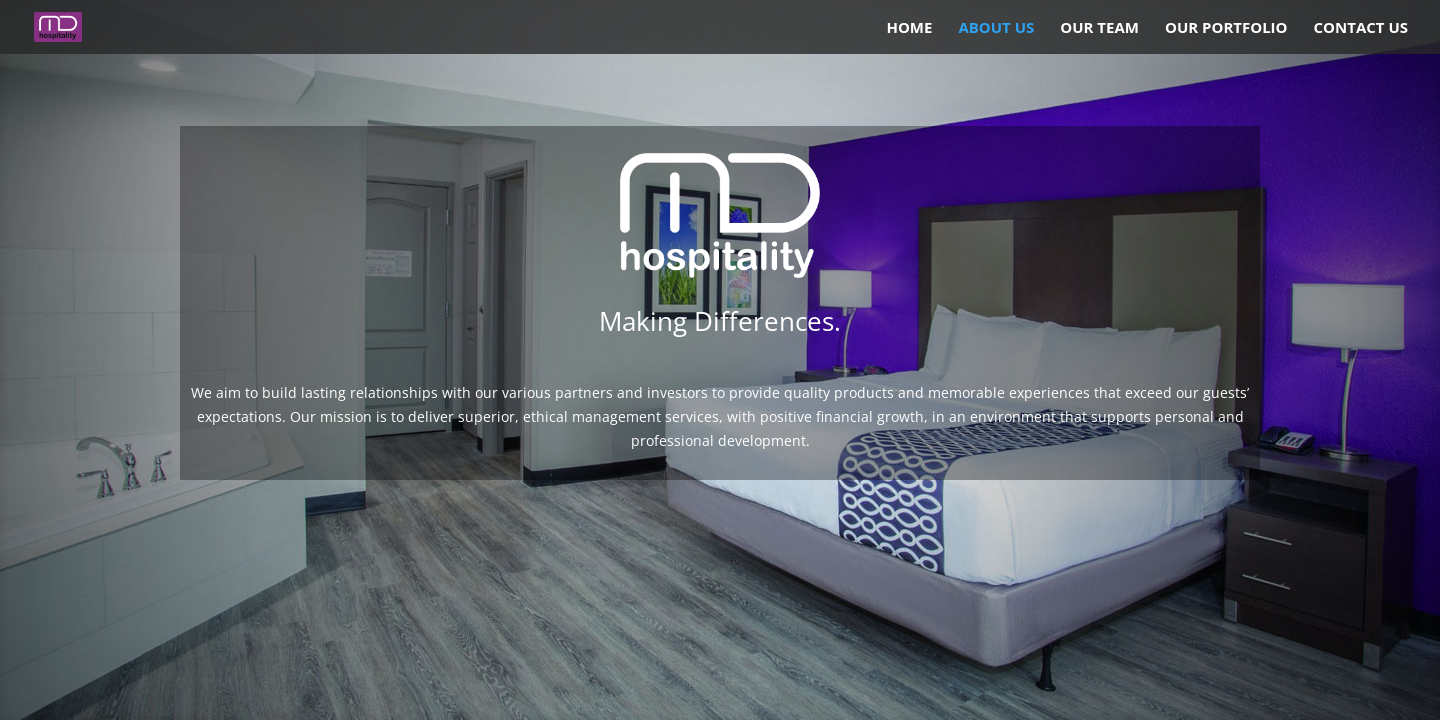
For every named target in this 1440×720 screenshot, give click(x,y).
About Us (996, 28)
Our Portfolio (1226, 28)
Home (909, 28)
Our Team (1099, 28)
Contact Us (1361, 28)
